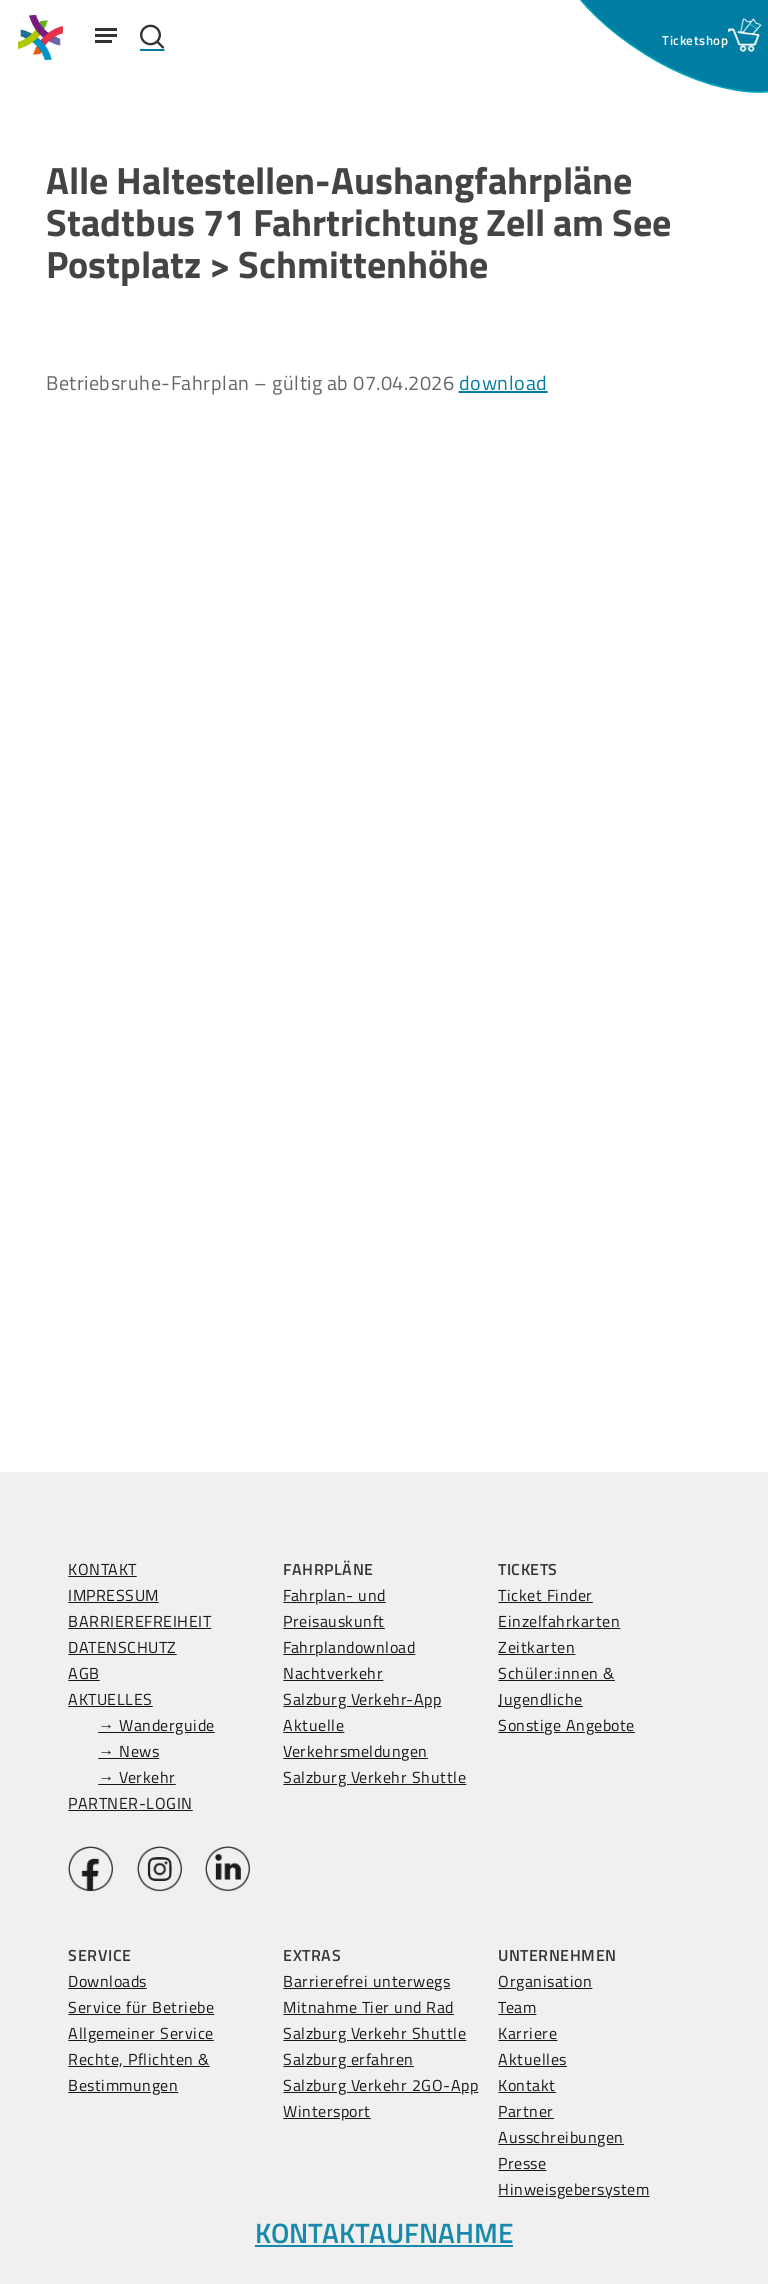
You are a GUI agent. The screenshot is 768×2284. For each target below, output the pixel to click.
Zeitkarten (536, 1647)
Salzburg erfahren (348, 2059)
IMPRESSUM (113, 1595)
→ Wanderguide (156, 1725)
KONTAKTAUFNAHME (384, 2232)
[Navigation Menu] (106, 35)
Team (517, 2007)
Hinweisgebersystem (573, 2189)
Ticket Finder (545, 1595)
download (503, 382)
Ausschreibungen (561, 2137)
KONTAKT (102, 1569)
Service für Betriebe (141, 2007)
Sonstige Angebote (566, 1725)
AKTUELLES (110, 1699)
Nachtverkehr (333, 1673)
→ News (128, 1751)
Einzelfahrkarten (559, 1621)
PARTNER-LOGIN (130, 1803)
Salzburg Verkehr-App (362, 1699)
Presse (522, 2163)
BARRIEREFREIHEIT (139, 1621)
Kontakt (527, 2085)
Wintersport (327, 2111)
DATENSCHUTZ (122, 1647)
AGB (84, 1673)
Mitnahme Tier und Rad (368, 2007)
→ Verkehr (137, 1777)
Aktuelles (532, 2059)
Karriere (527, 2033)
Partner (526, 2111)
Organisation (545, 1981)
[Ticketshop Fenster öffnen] (695, 40)
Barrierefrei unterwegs (366, 1981)
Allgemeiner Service (141, 2033)
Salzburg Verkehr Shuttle (374, 1777)
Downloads (107, 1981)
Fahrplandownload (349, 1647)
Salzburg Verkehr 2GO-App (380, 2085)
